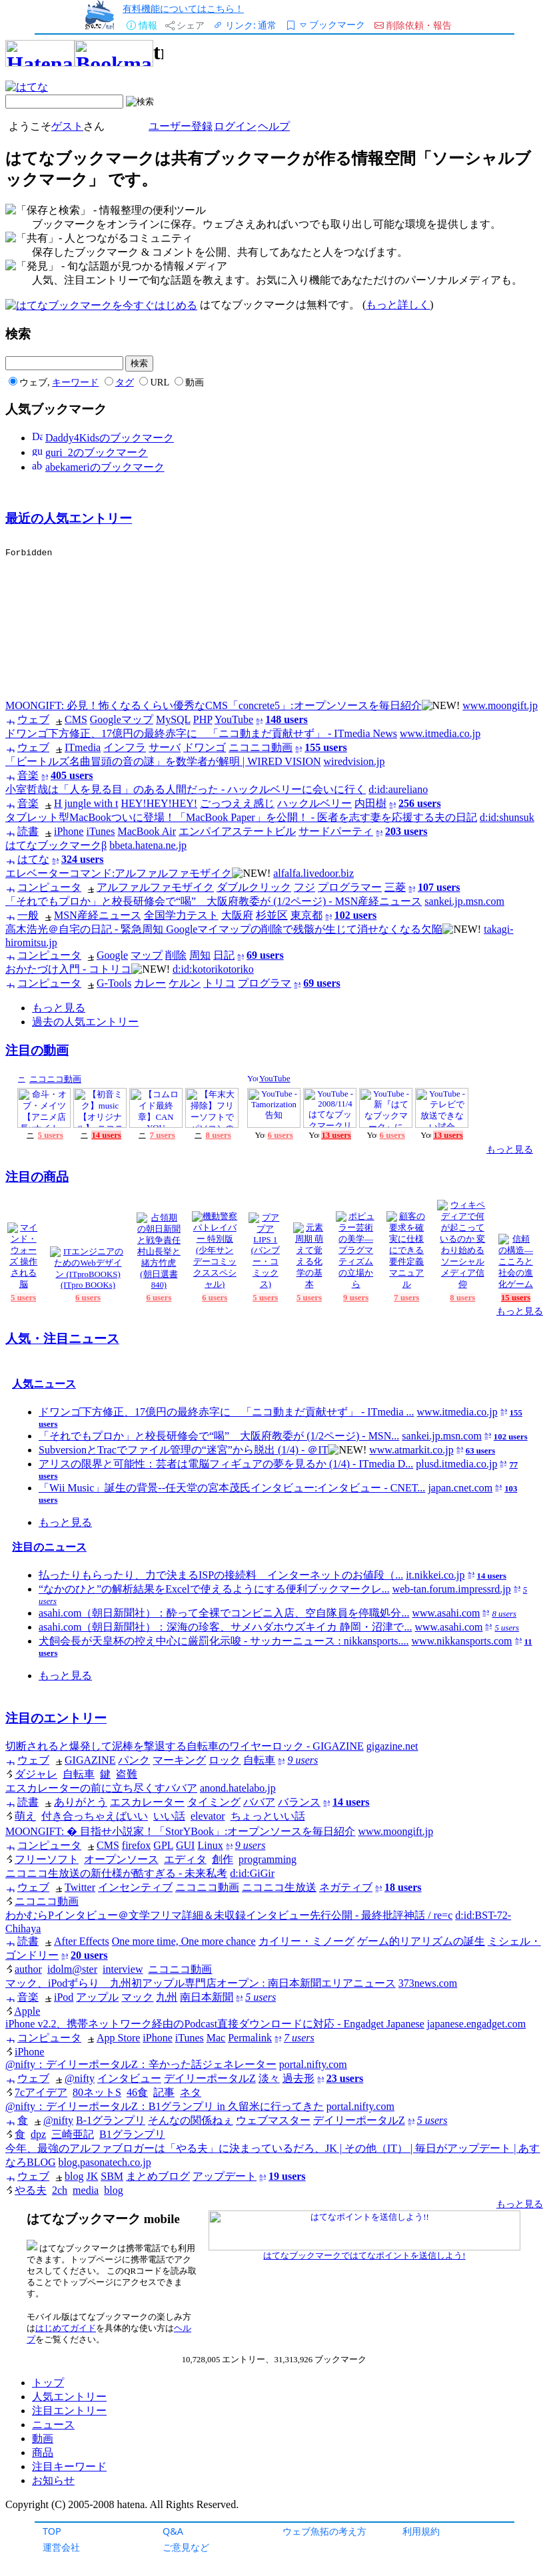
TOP (52, 2531)
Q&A (173, 2531)
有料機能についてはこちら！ (183, 8)
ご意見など (186, 2547)
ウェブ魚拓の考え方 (324, 2531)
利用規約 (421, 2531)
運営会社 (61, 2547)
